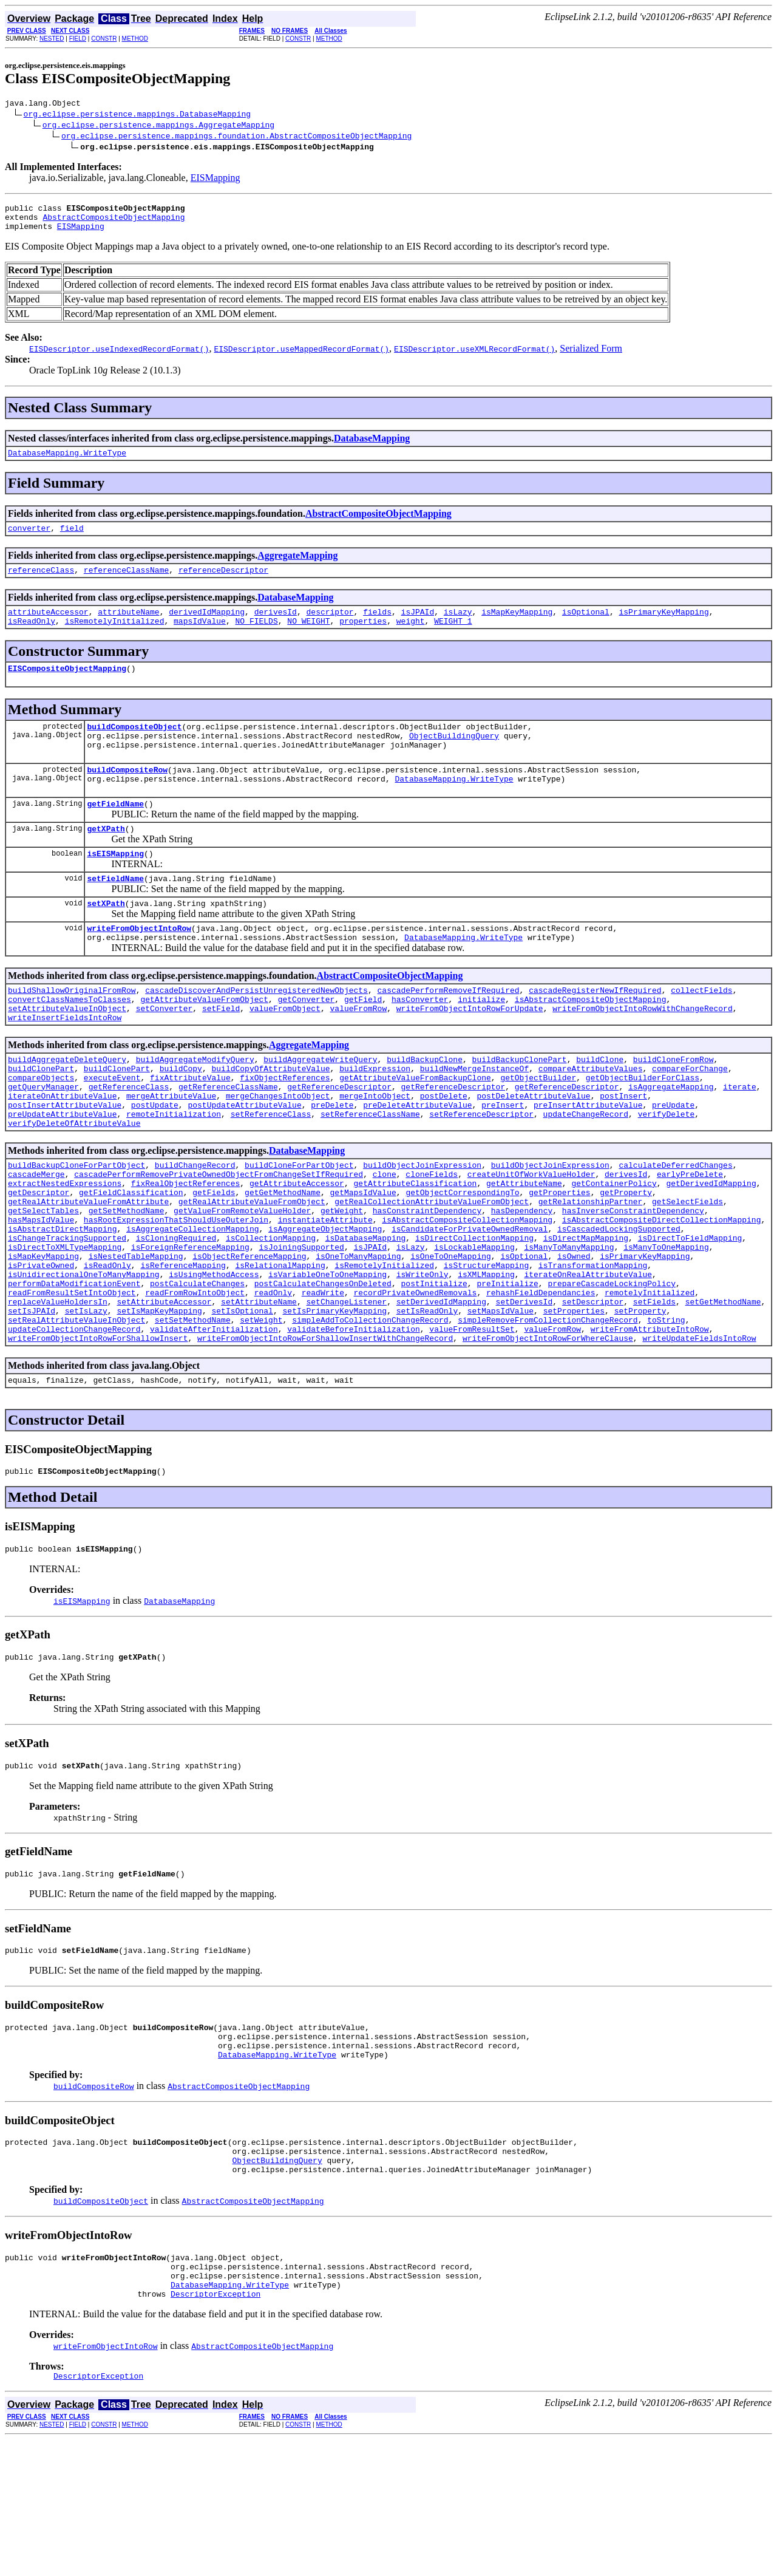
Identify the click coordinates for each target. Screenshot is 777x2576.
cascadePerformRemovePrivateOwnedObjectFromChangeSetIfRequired (218, 1239)
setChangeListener (346, 1392)
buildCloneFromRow (673, 1108)
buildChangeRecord (195, 1228)
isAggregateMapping (670, 1141)
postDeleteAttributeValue (533, 1152)
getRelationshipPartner (590, 1272)
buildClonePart (41, 1119)
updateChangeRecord (585, 1173)
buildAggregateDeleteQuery (67, 1108)
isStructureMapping (486, 1348)
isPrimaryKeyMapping (663, 626)
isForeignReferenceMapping (190, 1326)
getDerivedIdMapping (711, 1250)
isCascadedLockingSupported (618, 1305)
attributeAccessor (48, 626)
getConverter (306, 1042)
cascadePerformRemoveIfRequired (448, 1031)
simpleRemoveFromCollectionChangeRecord (547, 1414)
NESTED (51, 38)
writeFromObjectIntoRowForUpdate (469, 1053)
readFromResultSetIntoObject (72, 1381)
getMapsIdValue (363, 1261)
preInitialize (507, 1370)
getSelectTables (43, 1283)
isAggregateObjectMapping (325, 1305)
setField (221, 1053)
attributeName (128, 626)
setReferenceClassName (370, 1173)
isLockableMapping (474, 1326)
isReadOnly (31, 637)
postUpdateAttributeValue (244, 1162)
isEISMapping (115, 886)
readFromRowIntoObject (195, 1381)
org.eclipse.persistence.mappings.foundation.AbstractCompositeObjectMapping (236, 137)
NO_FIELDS (256, 637)
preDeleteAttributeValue (417, 1162)
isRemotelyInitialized (115, 637)
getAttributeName (524, 1250)
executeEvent (112, 1130)
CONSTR (104, 38)
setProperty (640, 1403)
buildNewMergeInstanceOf (474, 1119)
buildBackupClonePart (519, 1108)
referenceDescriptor (223, 582)
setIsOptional (242, 1403)
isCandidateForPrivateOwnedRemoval (470, 1305)
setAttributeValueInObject (67, 1053)
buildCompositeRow (127, 794)
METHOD (135, 38)
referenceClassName (126, 582)
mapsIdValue (200, 637)
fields (377, 626)
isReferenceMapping (182, 1348)
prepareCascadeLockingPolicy (612, 1370)
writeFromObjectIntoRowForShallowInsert (98, 1436)
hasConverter (420, 1042)
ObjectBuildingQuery (454, 757)
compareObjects (41, 1130)
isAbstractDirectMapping (62, 1305)
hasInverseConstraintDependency (633, 1283)
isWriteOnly (422, 1359)
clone (384, 1239)
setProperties (574, 1403)
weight (410, 637)
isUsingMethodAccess (214, 1359)
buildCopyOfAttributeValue (270, 1119)
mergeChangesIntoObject (278, 1152)
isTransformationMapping (592, 1348)
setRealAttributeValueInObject (76, 1414)
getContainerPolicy (613, 1250)
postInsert (623, 1152)
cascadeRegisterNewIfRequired (595, 1031)
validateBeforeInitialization (353, 1425)
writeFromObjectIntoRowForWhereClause (548, 1436)
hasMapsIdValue (41, 1294)
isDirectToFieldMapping (690, 1315)
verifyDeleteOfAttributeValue (74, 1184)
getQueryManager (43, 1141)
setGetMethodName (723, 1392)
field (72, 538)
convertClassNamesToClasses (69, 1042)
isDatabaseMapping (365, 1315)
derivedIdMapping (207, 626)
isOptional (585, 626)
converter (29, 538)
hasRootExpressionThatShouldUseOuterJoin (176, 1294)
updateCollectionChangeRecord (74, 1425)
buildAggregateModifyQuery (195, 1108)
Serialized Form (591, 355)
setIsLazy (86, 1403)
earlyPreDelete (690, 1239)
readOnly (273, 1381)
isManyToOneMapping (665, 1326)
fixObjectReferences (285, 1130)
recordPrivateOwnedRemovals (415, 1381)
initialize (481, 1042)
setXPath (105, 939)
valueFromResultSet (471, 1425)
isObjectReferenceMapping (249, 1337)
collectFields (701, 1031)
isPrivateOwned (41, 1348)
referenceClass (41, 582)
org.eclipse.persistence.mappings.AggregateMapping (158, 126)
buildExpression (374, 1119)
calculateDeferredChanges (675, 1228)
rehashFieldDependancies (540, 1381)
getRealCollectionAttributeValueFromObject (431, 1272)
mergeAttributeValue (171, 1152)
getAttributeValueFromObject (204, 1042)
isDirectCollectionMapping (474, 1315)
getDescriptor (38, 1261)
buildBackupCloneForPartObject (76, 1228)
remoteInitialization (173, 1173)
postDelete (443, 1152)
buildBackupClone (425, 1108)
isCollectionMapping (271, 1315)
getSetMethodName (127, 1283)
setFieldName (115, 912)
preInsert (502, 1162)
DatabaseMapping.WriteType (67, 461)
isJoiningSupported (301, 1326)
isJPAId (418, 626)
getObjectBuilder (538, 1130)
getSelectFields (687, 1272)
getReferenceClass (129, 1141)
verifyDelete (666, 1173)
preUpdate (673, 1162)
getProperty (626, 1261)
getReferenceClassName (228, 1141)
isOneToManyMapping (358, 1337)
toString (666, 1414)
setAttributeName (259, 1392)
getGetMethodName (283, 1261)
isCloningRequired (176, 1315)
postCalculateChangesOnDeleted (323, 1370)
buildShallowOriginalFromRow (72, 1031)
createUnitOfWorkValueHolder (531, 1239)
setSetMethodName (193, 1414)
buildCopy (181, 1119)
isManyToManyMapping (569, 1326)
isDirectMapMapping (585, 1315)
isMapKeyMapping (516, 626)
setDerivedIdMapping (441, 1392)
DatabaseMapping (372, 445)
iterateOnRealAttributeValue (588, 1359)
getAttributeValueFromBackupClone (415, 1130)
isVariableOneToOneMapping (327, 1359)
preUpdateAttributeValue (62, 1173)
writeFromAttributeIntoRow (649, 1425)
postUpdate (154, 1162)
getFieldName (115, 832)
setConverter (164, 1053)
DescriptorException (215, 2428)
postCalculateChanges (197, 1370)
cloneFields (431, 1239)
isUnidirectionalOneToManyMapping (84, 1359)
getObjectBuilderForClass (642, 1130)
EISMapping (215, 179)
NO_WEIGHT (308, 637)
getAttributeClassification (415, 1250)
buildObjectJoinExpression (422, 1228)
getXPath (105, 859)
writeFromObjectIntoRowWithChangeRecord (642, 1053)
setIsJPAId (31, 1403)
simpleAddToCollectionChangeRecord (370, 1414)
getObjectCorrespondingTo (462, 1261)
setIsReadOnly (427, 1403)
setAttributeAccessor (164, 1392)
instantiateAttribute (325, 1294)
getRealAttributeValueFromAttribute (88, 1272)
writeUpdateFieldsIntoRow (699, 1436)
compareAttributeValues (590, 1119)
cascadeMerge (36, 1239)
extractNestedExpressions (64, 1250)
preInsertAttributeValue (588, 1162)
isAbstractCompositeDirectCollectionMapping (661, 1294)
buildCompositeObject (134, 746)
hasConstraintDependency (427, 1283)
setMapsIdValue (500, 1403)
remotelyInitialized (649, 1381)
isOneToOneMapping (450, 1337)
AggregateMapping (297, 566)
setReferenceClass (271, 1173)
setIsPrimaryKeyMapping (334, 1403)
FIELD (77, 38)
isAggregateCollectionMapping (192, 1305)
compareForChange (690, 1119)
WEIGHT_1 (453, 637)
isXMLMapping (486, 1359)
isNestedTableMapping (136, 1337)
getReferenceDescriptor (339, 1141)
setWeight (261, 1414)
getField (363, 1042)
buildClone (599, 1108)
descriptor (329, 626)
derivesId (275, 626)
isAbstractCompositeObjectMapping (591, 1042)
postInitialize (434, 1370)
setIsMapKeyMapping (159, 1403)
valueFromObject (285, 1053)
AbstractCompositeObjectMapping (113, 222)
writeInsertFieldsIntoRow (64, 1064)
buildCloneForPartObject (299, 1228)
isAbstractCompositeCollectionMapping (467, 1294)
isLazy (458, 626)
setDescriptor (592, 1392)
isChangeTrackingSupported (67, 1315)
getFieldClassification (131, 1261)
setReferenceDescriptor (481, 1173)
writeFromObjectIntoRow (139, 966)
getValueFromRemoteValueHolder (242, 1283)
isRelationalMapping (280, 1348)
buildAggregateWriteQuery (320, 1108)
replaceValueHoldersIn (57, 1392)
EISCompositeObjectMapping (67, 686)
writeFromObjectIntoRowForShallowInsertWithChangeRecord (325, 1436)
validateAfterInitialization (214, 1425)
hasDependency (521, 1283)
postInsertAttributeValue (64, 1162)
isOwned (574, 1337)
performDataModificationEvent (74, 1370)
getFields (213, 1261)
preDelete (332, 1162)
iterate (739, 1141)
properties (363, 637)
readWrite (323, 1381)
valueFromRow (358, 1053)
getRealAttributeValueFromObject (251, 1272)
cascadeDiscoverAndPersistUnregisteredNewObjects (256, 1031)
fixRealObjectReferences (185, 1250)
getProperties (559, 1261)
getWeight (342, 1283)
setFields (654, 1392)
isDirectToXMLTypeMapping (64, 1326)
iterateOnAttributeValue (62, 1152)
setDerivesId (524, 1392)
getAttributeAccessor (296, 1250)
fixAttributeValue (190, 1130)
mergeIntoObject (374, 1152)
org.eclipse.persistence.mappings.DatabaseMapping (137, 115)
